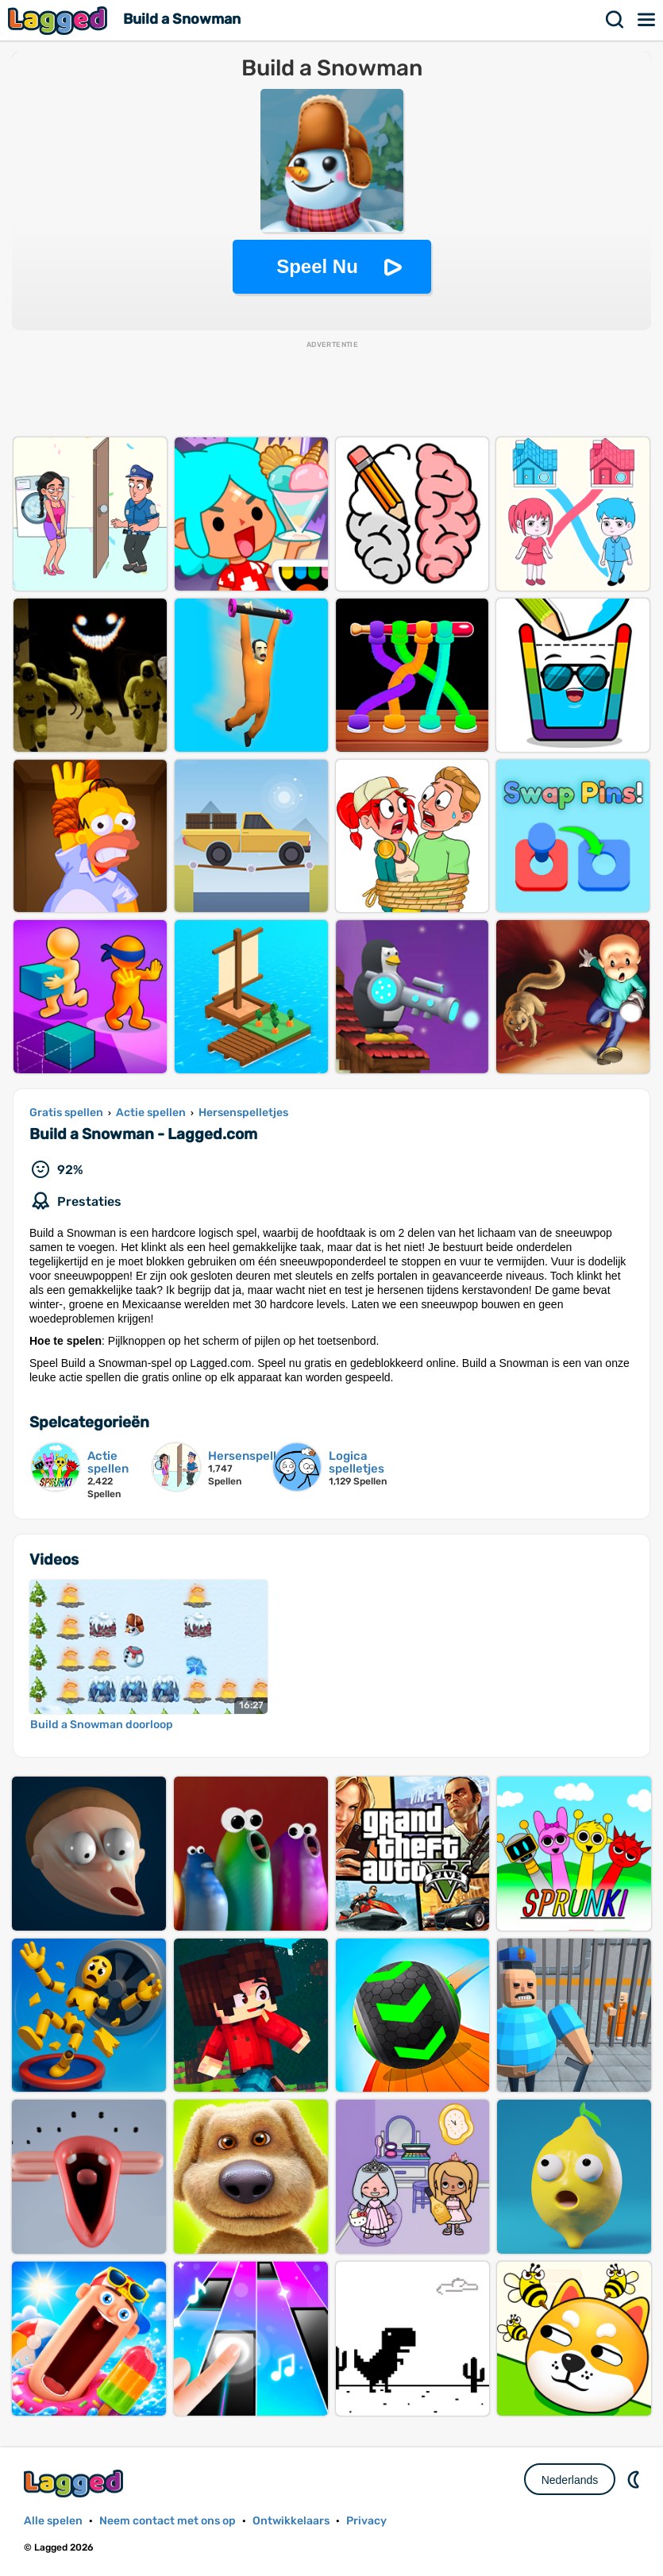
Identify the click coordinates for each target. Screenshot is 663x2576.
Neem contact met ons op (167, 2521)
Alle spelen (53, 2521)
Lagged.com (75, 2483)
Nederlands (570, 2480)
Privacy (366, 2521)
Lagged (59, 20)
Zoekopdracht (615, 20)
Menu (647, 20)
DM (635, 2479)
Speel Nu (317, 266)
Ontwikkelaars (291, 2521)
